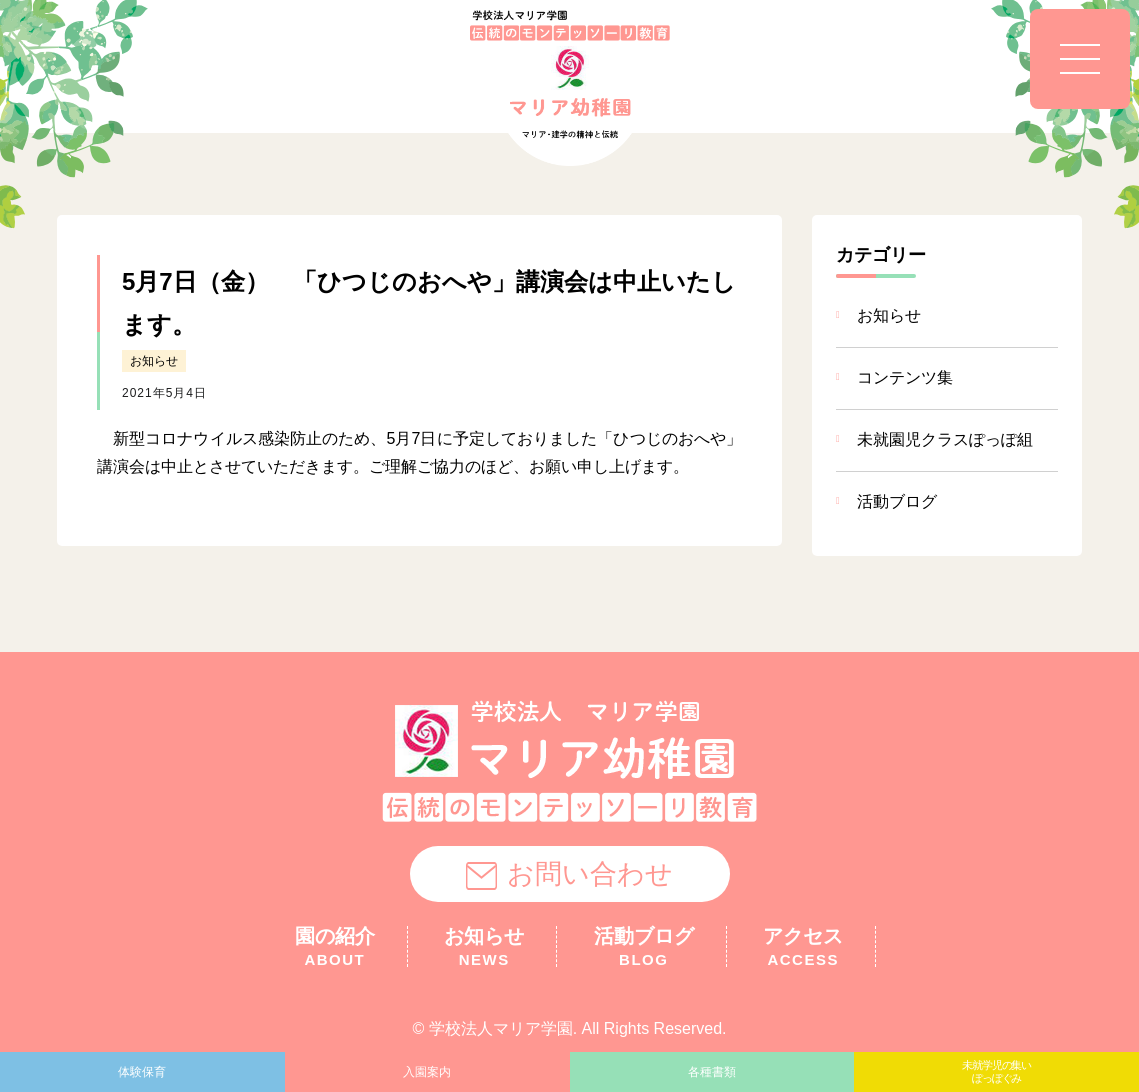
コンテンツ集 (905, 377)
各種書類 (712, 1072)
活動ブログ (897, 501)
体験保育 (142, 1072)
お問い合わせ (569, 874)
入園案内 (427, 1072)
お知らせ (154, 361)
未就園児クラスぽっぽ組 (945, 439)
